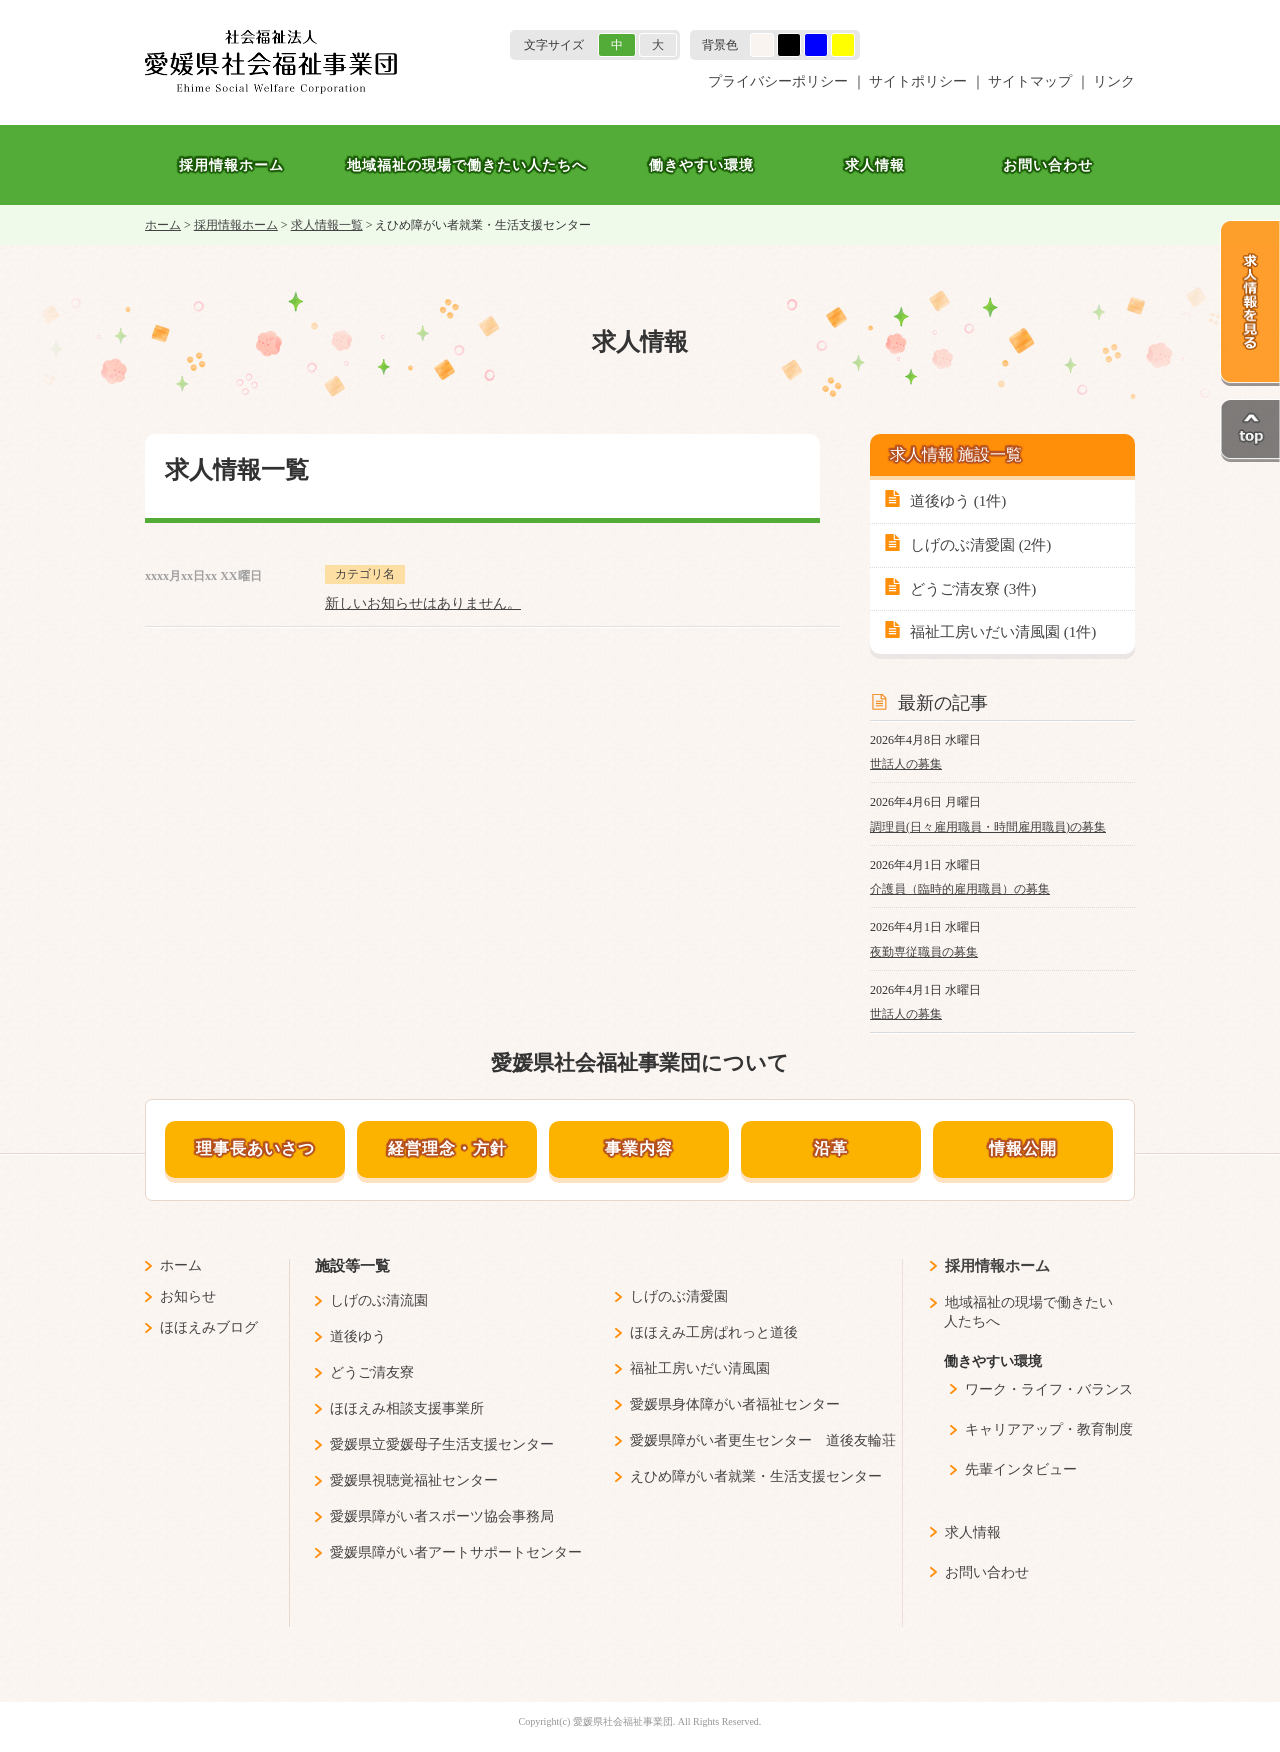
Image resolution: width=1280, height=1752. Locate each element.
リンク (1114, 81)
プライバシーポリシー (778, 81)
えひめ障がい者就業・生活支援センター (756, 1476)
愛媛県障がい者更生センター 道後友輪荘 (763, 1440)
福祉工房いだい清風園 (700, 1368)
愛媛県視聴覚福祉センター (414, 1480)
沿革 (831, 1148)
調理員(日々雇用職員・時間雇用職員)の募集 (988, 827)
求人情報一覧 (327, 225)
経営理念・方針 (447, 1148)
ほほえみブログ (209, 1327)
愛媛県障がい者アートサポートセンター (456, 1552)
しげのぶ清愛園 (679, 1296)
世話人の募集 (906, 764)
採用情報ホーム (231, 165)
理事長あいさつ (255, 1148)
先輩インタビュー (1021, 1469)
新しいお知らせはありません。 (423, 603)
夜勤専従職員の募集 (924, 952)
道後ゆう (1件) (958, 501)
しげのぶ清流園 (379, 1300)
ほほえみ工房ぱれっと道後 (714, 1332)
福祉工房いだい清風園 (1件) (1003, 632)
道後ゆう (358, 1336)
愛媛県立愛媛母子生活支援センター (442, 1444)
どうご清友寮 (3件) (973, 589)
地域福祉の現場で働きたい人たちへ (467, 165)
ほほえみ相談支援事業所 (407, 1408)
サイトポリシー (918, 81)
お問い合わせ (1048, 165)
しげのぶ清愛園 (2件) (980, 545)
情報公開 (1023, 1148)
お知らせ (188, 1296)
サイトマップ (1030, 81)
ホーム (163, 225)
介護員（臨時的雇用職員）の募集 (960, 889)
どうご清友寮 (372, 1372)
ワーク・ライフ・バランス (1049, 1389)
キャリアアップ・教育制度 (1049, 1429)
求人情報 (875, 165)
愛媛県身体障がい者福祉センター (735, 1404)
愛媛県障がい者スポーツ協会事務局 (442, 1516)
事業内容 (639, 1148)
